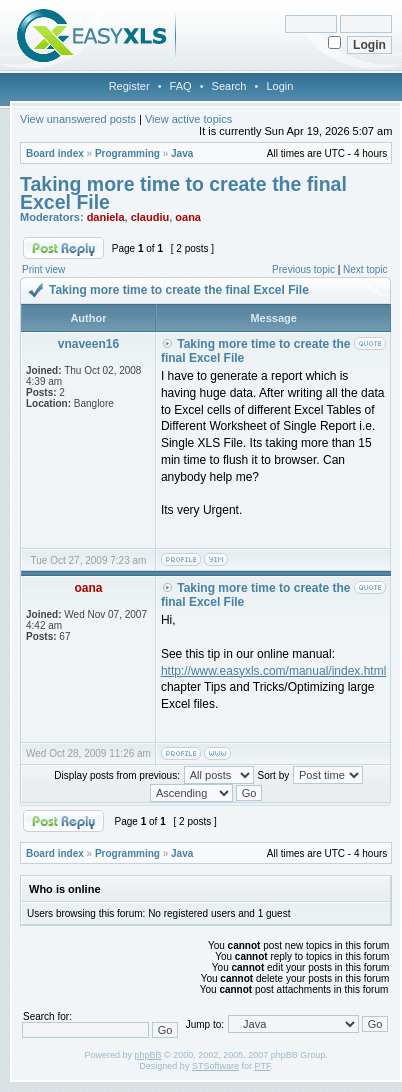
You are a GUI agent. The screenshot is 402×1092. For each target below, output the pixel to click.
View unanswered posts (78, 119)
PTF (262, 1066)
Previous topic (303, 269)
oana (188, 217)
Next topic (365, 269)
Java (182, 153)
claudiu (150, 217)
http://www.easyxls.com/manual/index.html (273, 671)
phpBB (148, 1055)
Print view (43, 269)
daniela (106, 217)
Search (229, 86)
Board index (55, 153)
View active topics (188, 119)
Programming (127, 153)
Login (279, 86)
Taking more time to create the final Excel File (183, 193)
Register (129, 86)
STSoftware (215, 1066)
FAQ (181, 86)
